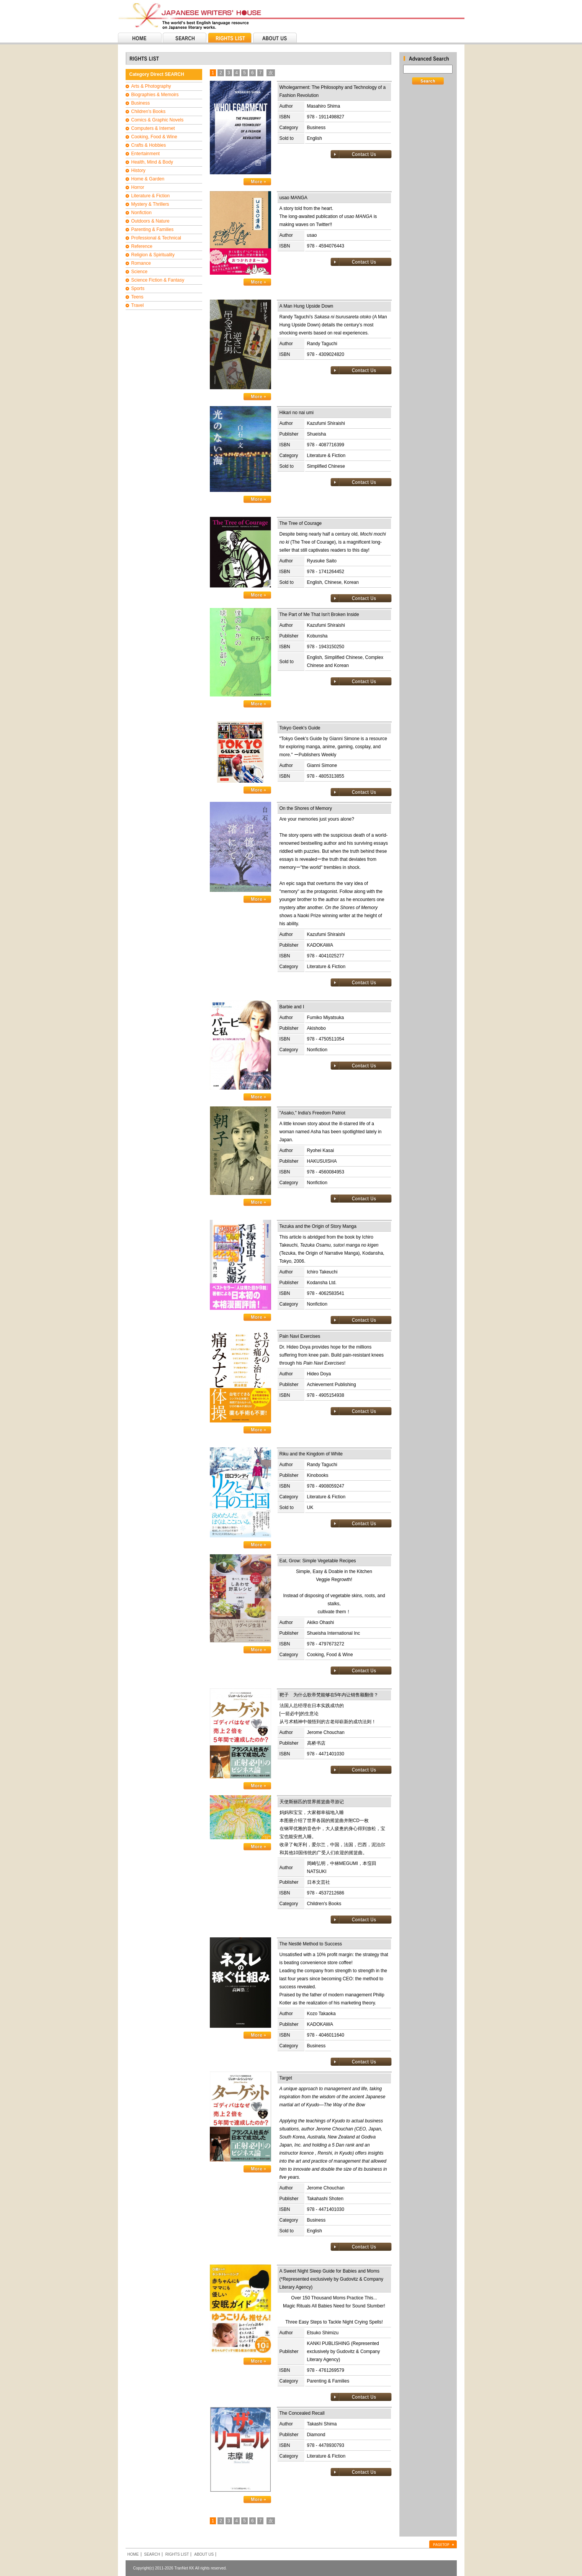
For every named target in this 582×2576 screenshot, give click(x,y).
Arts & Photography (151, 86)
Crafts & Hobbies (148, 145)
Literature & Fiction (150, 195)
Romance (141, 263)
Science (139, 271)
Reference (141, 246)
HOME (133, 2554)
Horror (137, 187)
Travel (137, 305)
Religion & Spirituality (153, 254)
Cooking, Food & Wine (154, 136)
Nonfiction (141, 212)
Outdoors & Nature (150, 221)
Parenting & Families (152, 229)
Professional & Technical (156, 238)
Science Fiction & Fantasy (158, 280)
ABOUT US (204, 2554)
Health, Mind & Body (152, 162)
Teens (137, 297)
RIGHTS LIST (177, 2554)
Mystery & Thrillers (150, 204)
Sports (138, 288)
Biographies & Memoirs (155, 94)
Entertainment (145, 153)
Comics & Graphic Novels (157, 120)
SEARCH (152, 2554)
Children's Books (148, 111)
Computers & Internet (153, 128)
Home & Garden (148, 179)
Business (140, 103)
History (138, 170)
